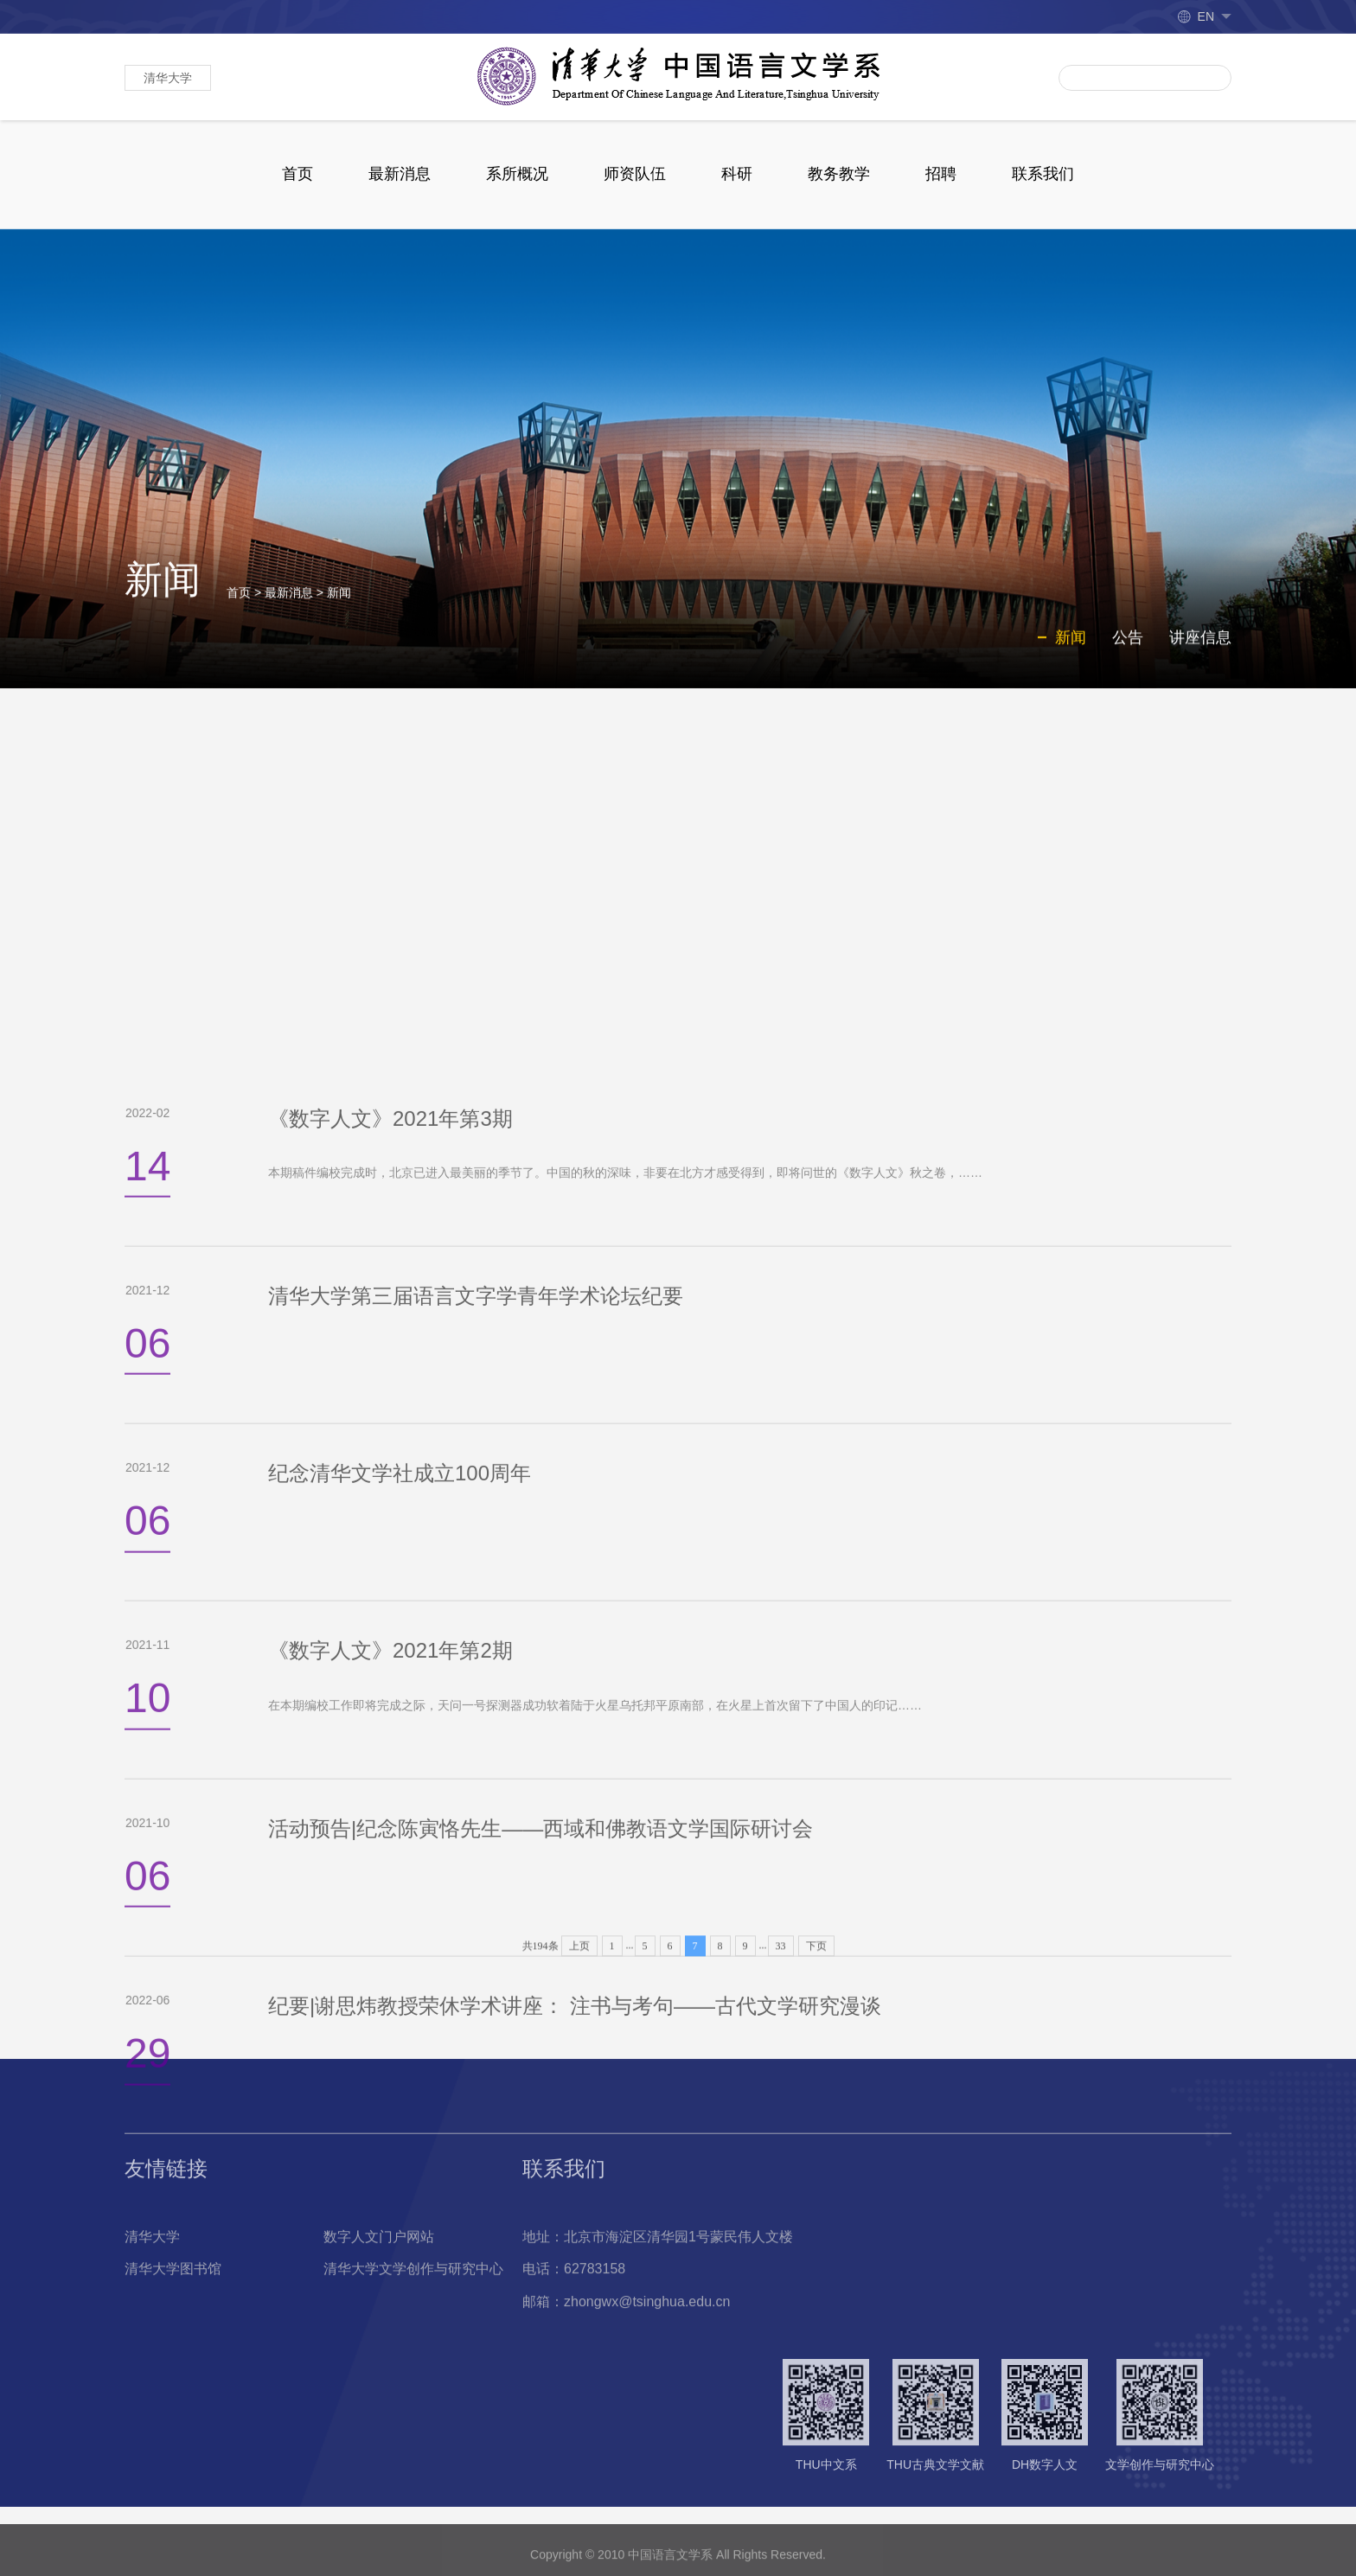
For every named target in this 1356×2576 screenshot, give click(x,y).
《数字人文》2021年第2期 (390, 2172)
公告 (1127, 655)
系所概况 (517, 173)
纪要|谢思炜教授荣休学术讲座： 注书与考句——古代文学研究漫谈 (574, 2527)
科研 (736, 173)
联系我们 (1043, 173)
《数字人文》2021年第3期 (390, 1640)
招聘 (940, 173)
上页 (579, 2016)
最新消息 (399, 173)
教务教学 (839, 173)
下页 (816, 2016)
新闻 (339, 610)
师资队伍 (635, 173)
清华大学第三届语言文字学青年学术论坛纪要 (475, 1817)
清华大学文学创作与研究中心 (413, 2352)
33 (781, 2016)
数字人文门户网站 (378, 2319)
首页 (297, 173)
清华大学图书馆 (173, 2352)
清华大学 (168, 78)
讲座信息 (1200, 655)
